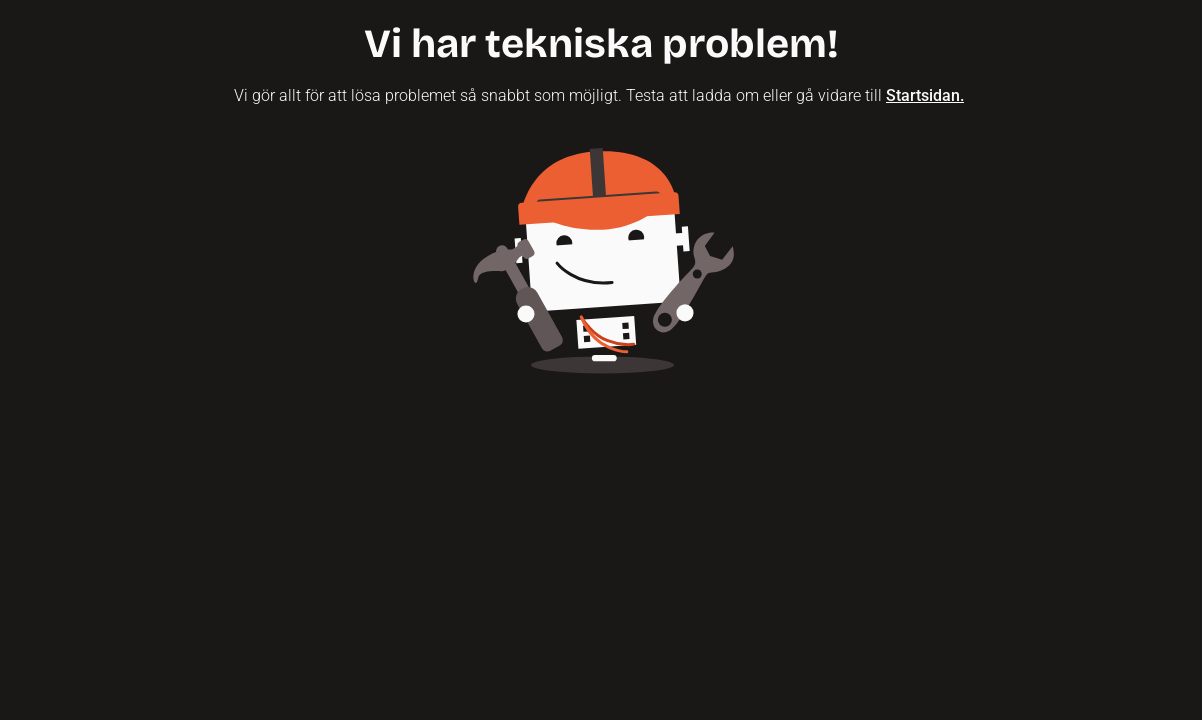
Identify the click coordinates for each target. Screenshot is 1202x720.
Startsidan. (925, 95)
